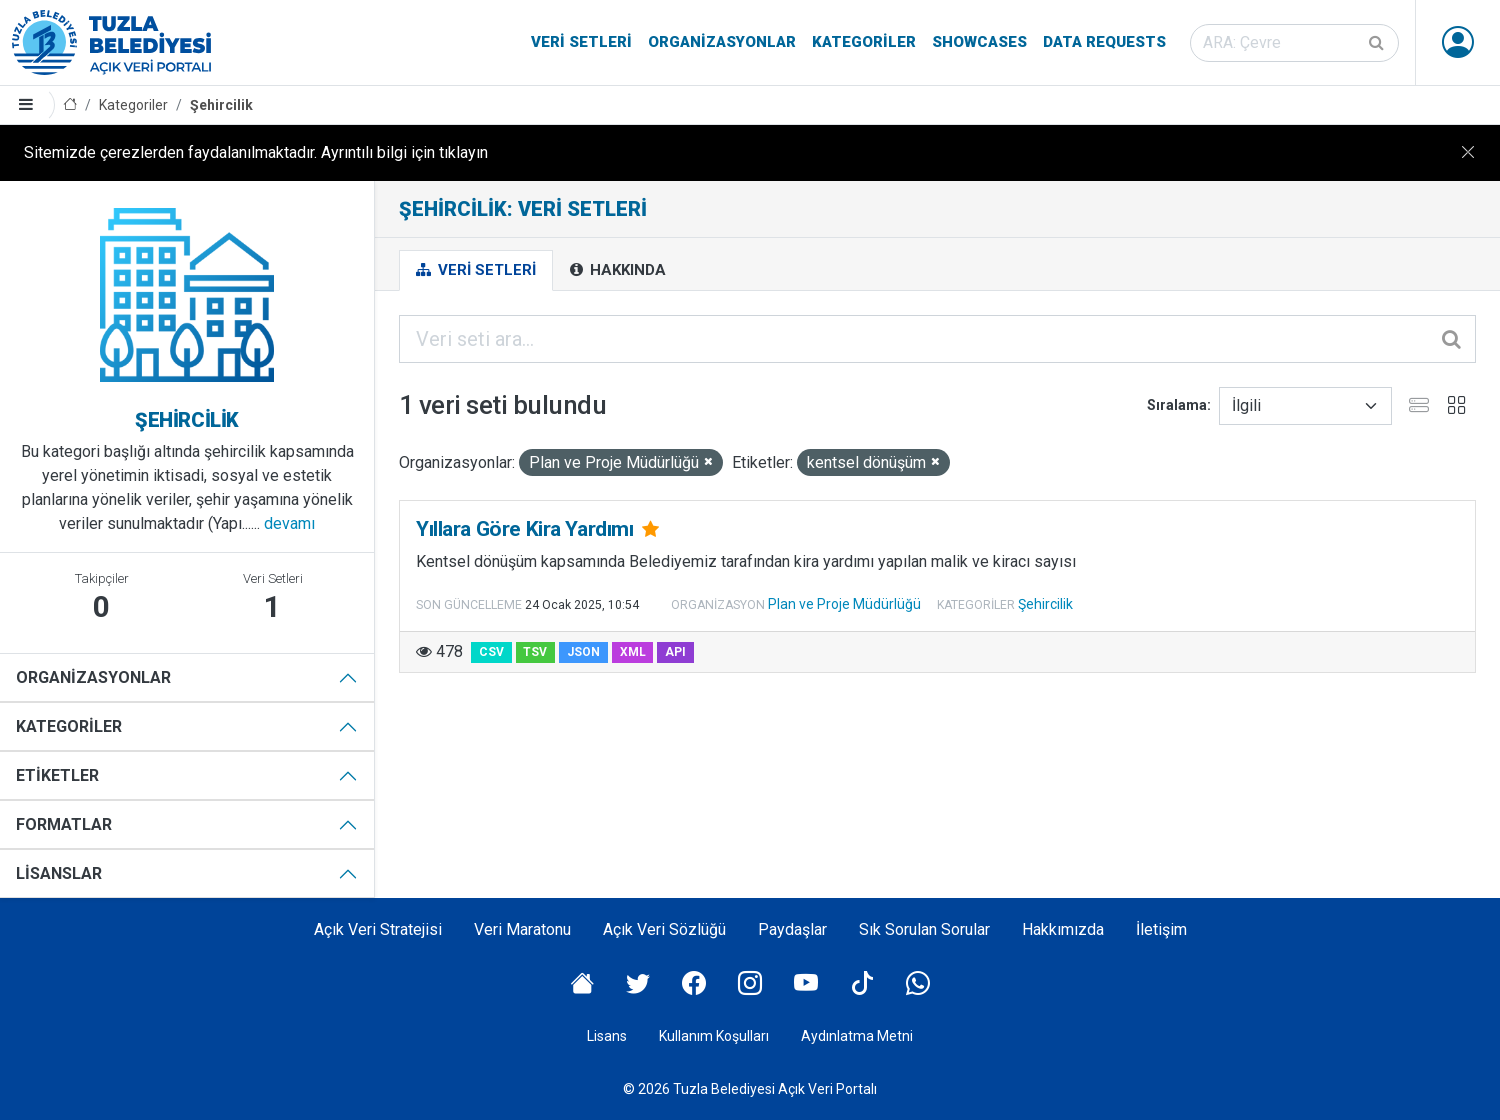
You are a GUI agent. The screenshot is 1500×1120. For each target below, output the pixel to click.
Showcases (979, 42)
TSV (535, 652)
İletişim (1161, 929)
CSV (491, 652)
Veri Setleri (581, 42)
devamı (289, 523)
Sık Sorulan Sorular (924, 929)
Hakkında (618, 270)
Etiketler (57, 775)
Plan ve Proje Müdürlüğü (844, 604)
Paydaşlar (792, 929)
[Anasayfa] (70, 105)
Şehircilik (221, 105)
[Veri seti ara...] (937, 339)
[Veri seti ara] (1294, 43)
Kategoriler (864, 42)
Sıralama (1177, 405)
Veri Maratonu (522, 929)
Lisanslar (59, 873)
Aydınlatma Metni (857, 1036)
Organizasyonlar (722, 42)
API (675, 652)
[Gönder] (1378, 43)
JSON (583, 652)
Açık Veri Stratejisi (378, 929)
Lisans (607, 1036)
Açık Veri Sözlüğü (664, 929)
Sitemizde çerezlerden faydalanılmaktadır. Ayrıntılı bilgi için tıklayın (256, 152)
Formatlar (64, 824)
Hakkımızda (1063, 929)
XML (633, 652)
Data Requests (1104, 42)
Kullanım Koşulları (714, 1036)
